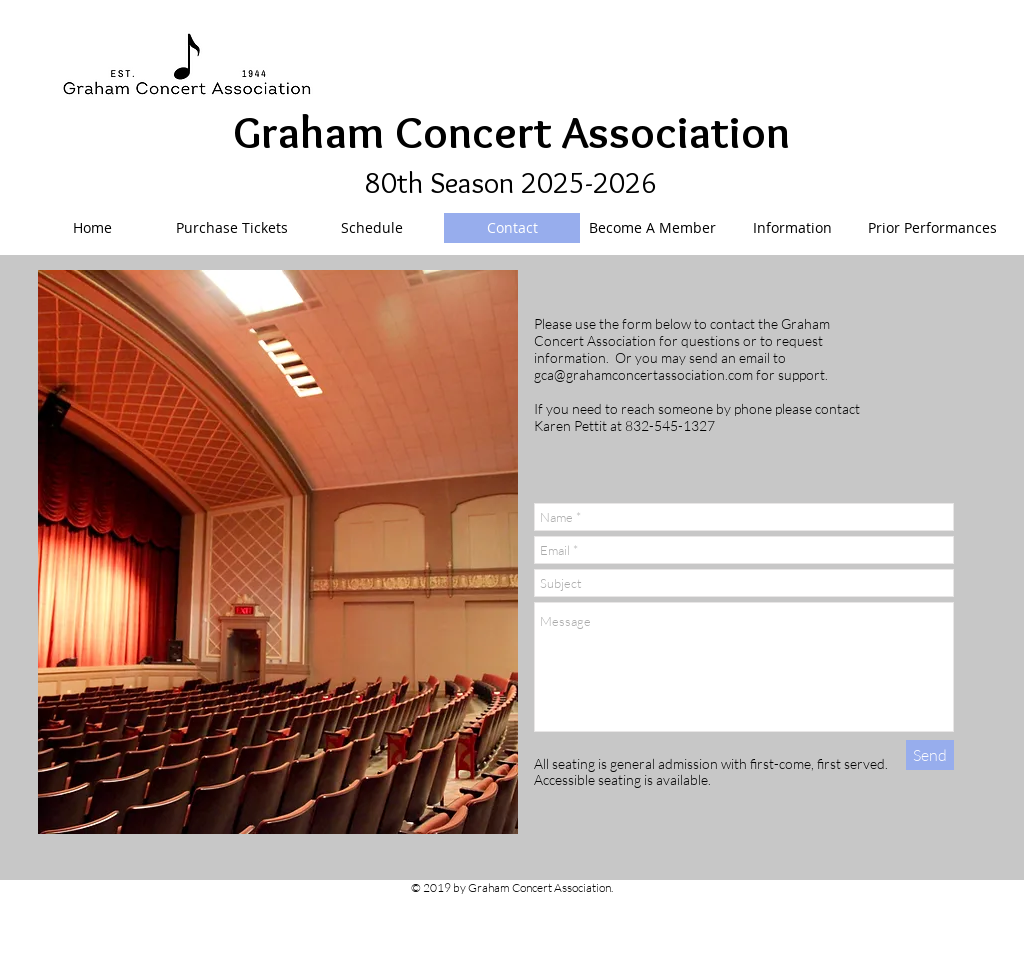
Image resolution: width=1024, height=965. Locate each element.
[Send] (930, 755)
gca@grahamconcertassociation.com (643, 374)
